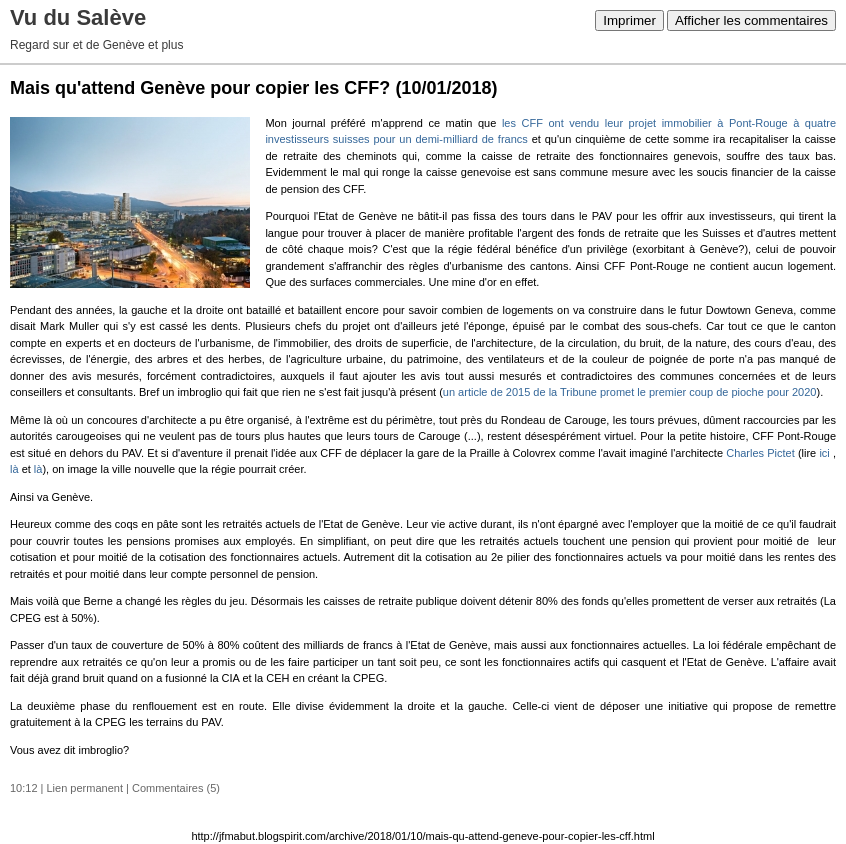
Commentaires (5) (176, 788)
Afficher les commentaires (751, 20)
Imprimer (629, 20)
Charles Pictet (760, 453)
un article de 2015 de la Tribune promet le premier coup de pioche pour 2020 (630, 392)
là (16, 469)
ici (824, 453)
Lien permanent (85, 788)
